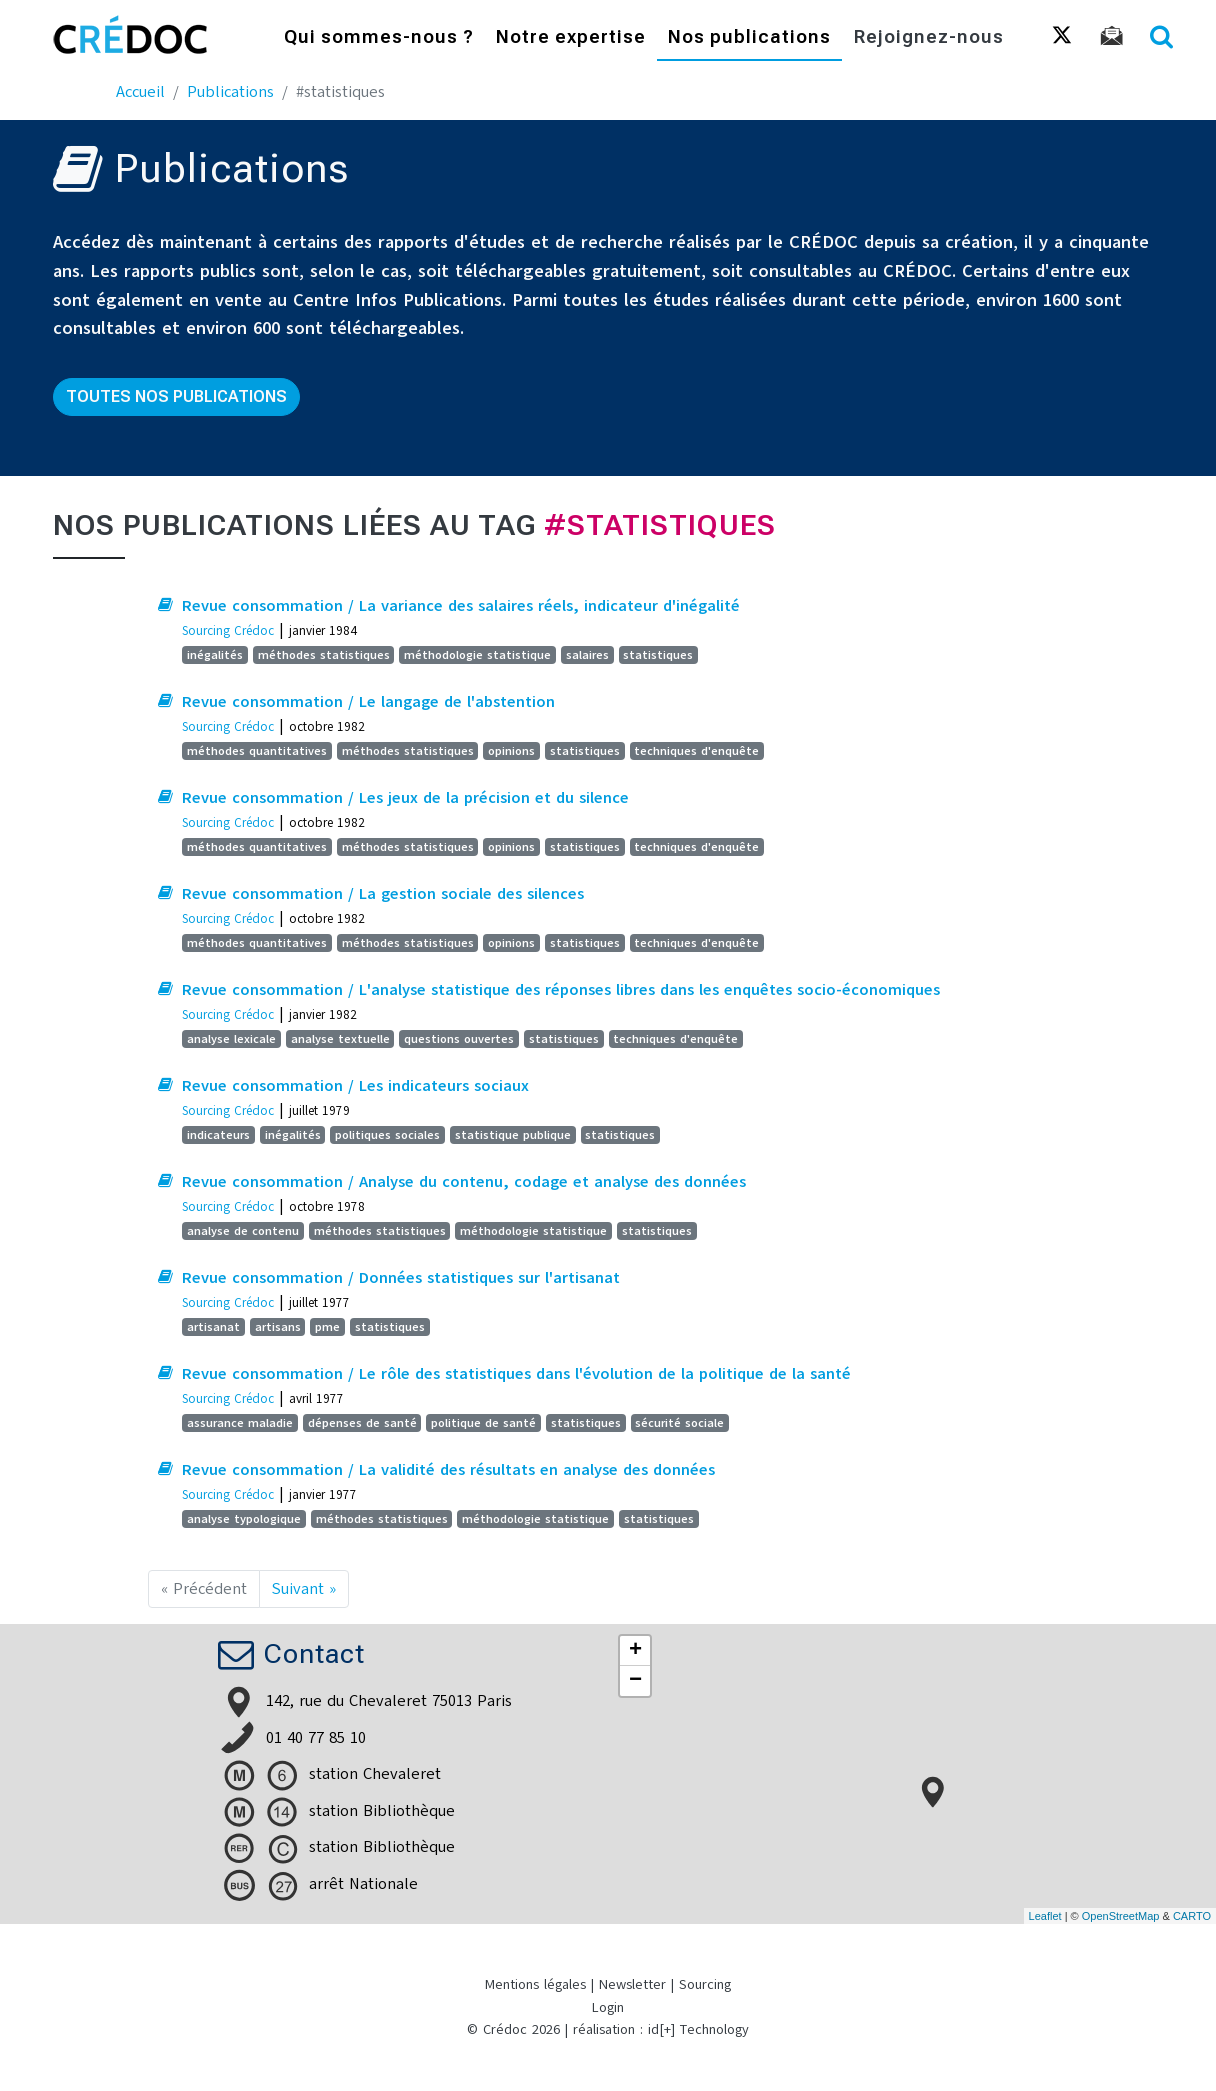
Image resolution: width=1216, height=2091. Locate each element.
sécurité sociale (679, 1423)
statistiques (658, 655)
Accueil (140, 92)
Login (608, 2007)
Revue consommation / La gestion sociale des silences (383, 894)
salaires (587, 655)
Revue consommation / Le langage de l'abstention (368, 702)
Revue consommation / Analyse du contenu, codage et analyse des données (464, 1182)
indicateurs (218, 1135)
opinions (511, 751)
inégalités (215, 655)
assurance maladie (240, 1423)
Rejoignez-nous (929, 37)
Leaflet (1045, 1916)
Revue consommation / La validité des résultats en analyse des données (448, 1470)
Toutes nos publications (176, 396)
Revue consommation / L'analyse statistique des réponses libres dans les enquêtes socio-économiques (561, 990)
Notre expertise (571, 37)
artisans (278, 1327)
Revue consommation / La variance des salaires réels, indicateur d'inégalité (461, 606)
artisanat (213, 1327)
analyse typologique (244, 1519)
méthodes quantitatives (257, 751)
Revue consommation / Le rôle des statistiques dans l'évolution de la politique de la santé (516, 1374)
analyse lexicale (231, 1039)
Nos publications (749, 37)
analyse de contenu (243, 1231)
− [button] (635, 1681)
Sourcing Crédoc (228, 630)
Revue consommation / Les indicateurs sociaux (355, 1086)
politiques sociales (387, 1135)
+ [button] (635, 1651)
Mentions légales (535, 1984)
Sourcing (705, 1984)
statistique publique (513, 1135)
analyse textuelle (340, 1039)
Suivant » (304, 1589)
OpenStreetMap (1121, 1916)
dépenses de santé (362, 1423)
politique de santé (483, 1423)
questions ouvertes (459, 1039)
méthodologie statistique (477, 655)
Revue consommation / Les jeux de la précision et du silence (405, 798)
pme (327, 1327)
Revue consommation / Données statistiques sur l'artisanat (401, 1278)
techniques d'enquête (696, 751)
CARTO (1192, 1916)
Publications (230, 92)
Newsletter (632, 1984)
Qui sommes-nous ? (379, 37)
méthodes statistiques (324, 655)
